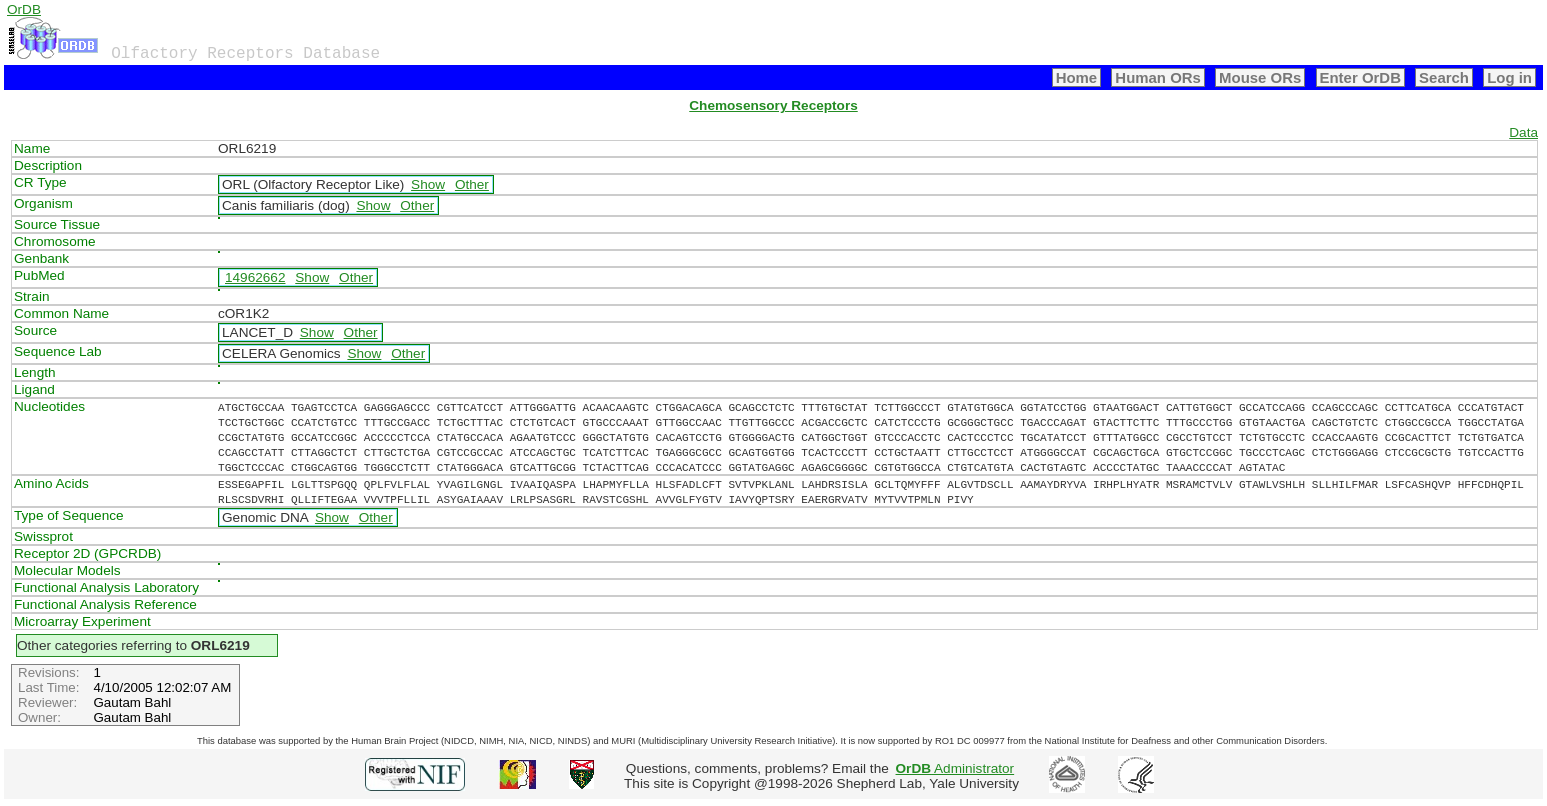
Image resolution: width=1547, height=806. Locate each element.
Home (1077, 77)
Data (1523, 132)
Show (428, 184)
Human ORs (1158, 77)
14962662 (255, 277)
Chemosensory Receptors (773, 105)
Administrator (955, 768)
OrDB (24, 9)
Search (1444, 77)
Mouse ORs (1260, 77)
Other (472, 184)
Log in (1509, 77)
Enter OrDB (1360, 77)
